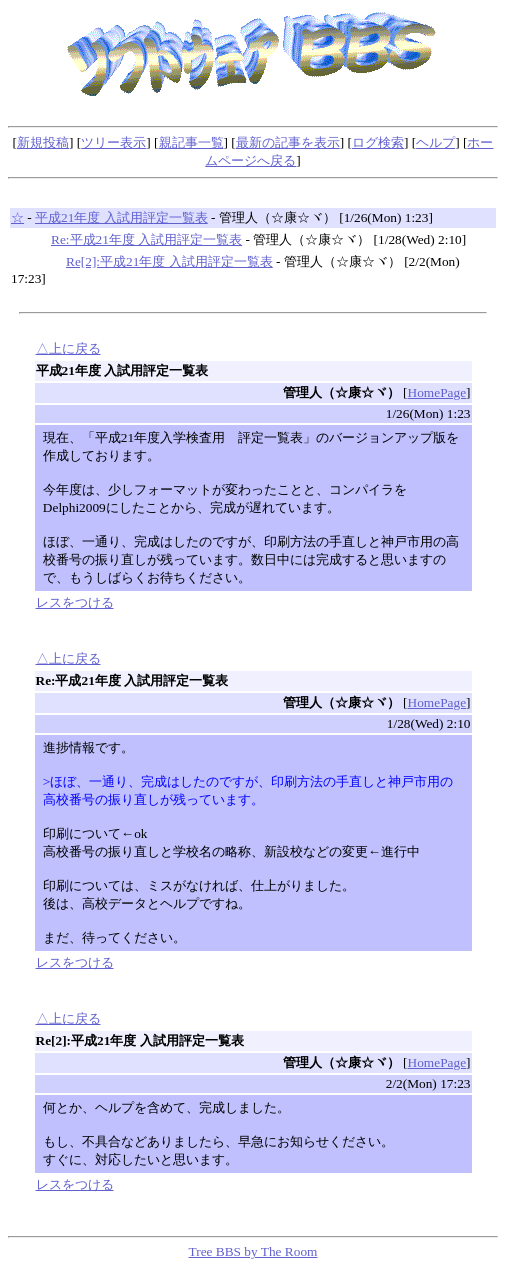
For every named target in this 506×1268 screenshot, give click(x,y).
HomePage (437, 392)
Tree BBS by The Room (253, 1251)
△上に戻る (68, 348)
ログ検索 (378, 142)
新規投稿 (43, 142)
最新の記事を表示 (288, 142)
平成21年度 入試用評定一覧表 (121, 217)
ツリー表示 (113, 142)
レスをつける (75, 602)
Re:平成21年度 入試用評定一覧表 (146, 239)
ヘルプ (435, 142)
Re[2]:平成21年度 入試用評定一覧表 (169, 261)
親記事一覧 (191, 142)
